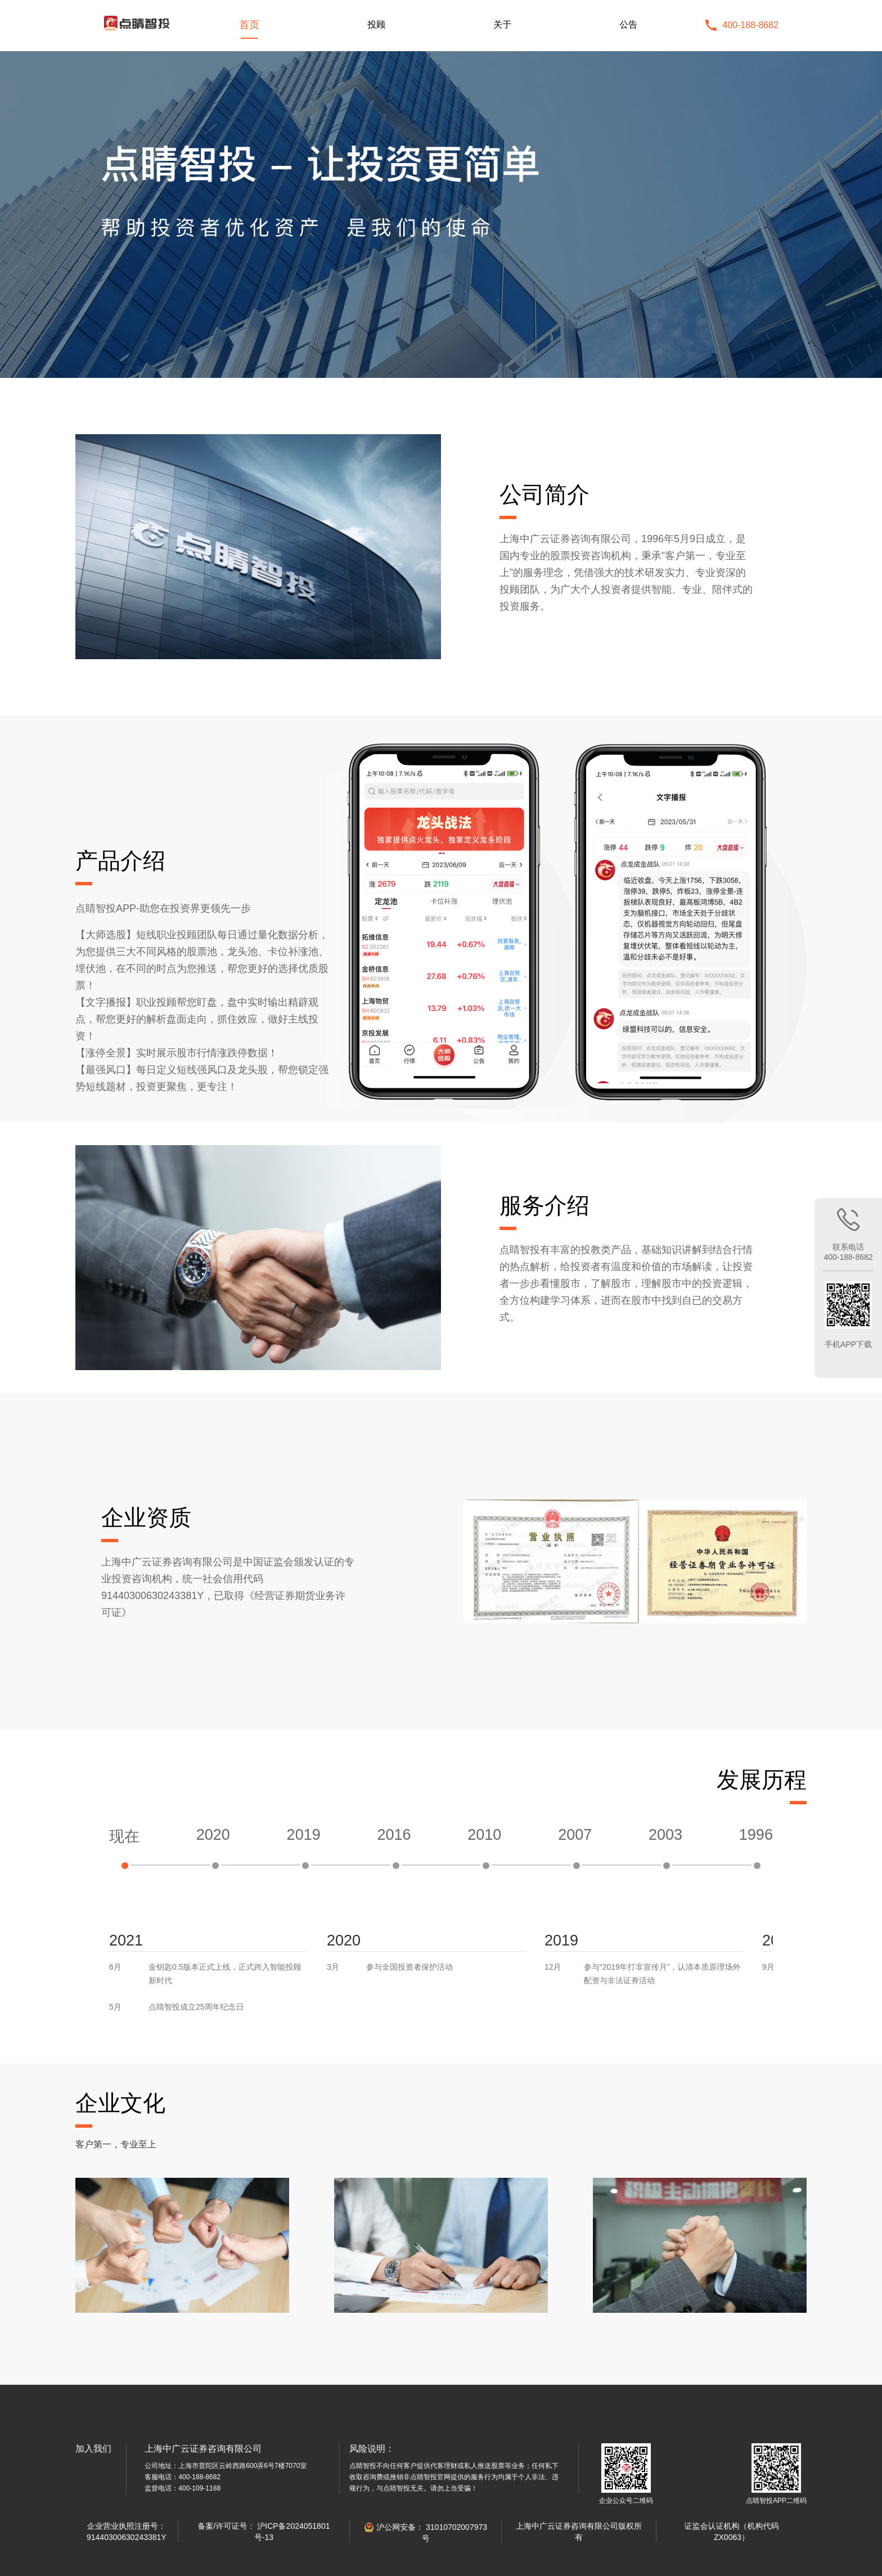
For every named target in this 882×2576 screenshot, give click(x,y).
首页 (249, 24)
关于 (502, 24)
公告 (628, 24)
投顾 (376, 24)
